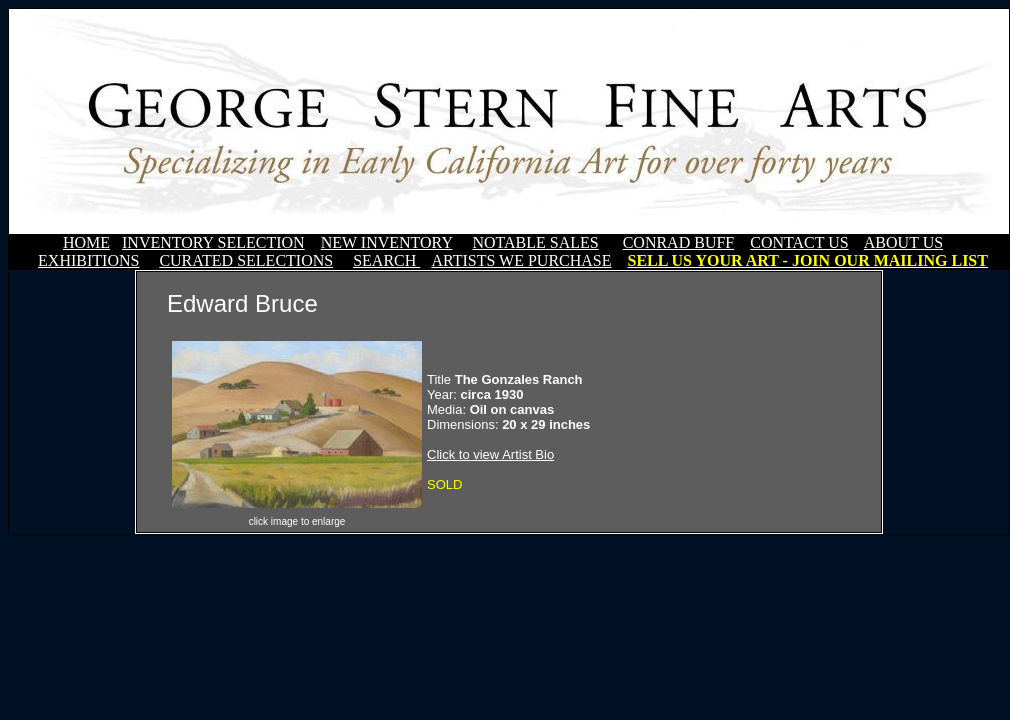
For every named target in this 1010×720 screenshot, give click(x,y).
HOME (86, 242)
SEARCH (386, 260)
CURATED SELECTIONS (246, 260)
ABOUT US (903, 242)
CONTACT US (799, 242)
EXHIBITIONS (88, 260)
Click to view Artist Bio (490, 454)
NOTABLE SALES (535, 242)
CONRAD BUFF (679, 242)
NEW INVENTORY (387, 242)
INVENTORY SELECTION (213, 242)
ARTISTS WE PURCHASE (521, 260)
